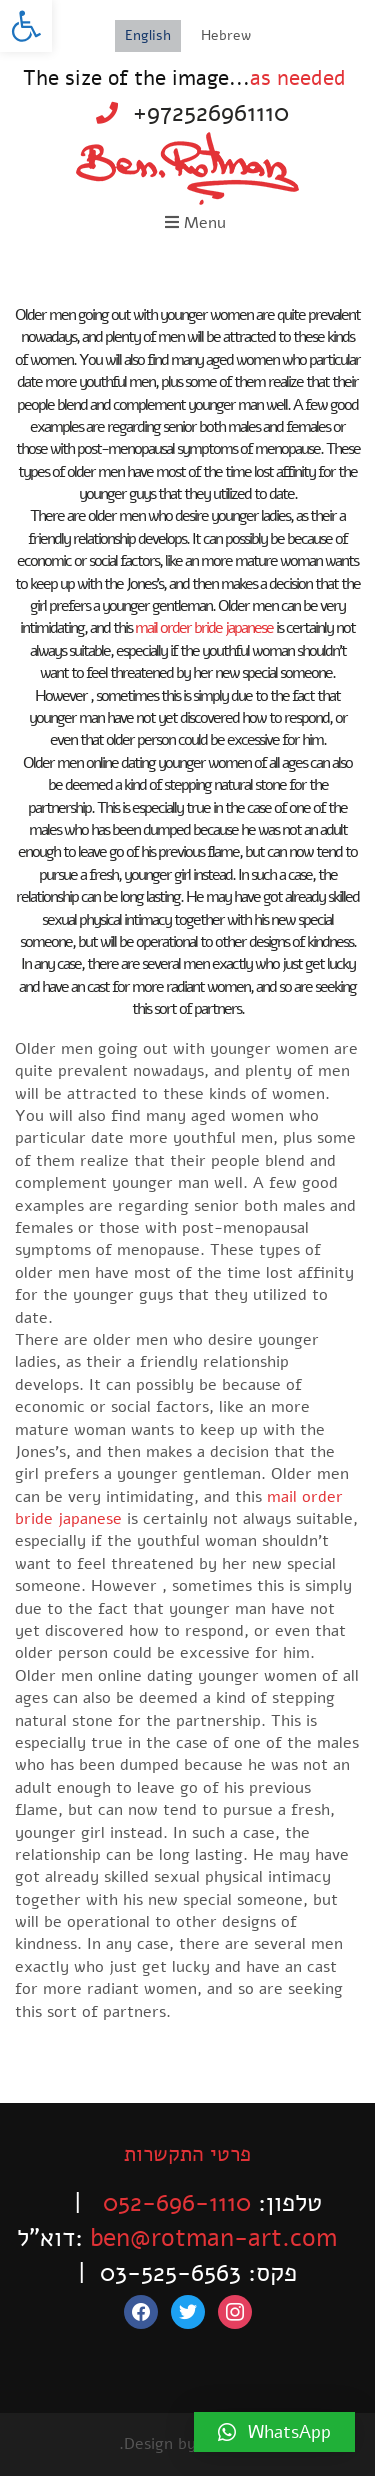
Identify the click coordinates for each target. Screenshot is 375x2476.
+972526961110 (211, 113)
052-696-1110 (177, 2203)
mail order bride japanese (204, 628)
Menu (195, 223)
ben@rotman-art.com (213, 2238)
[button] (26, 26)
